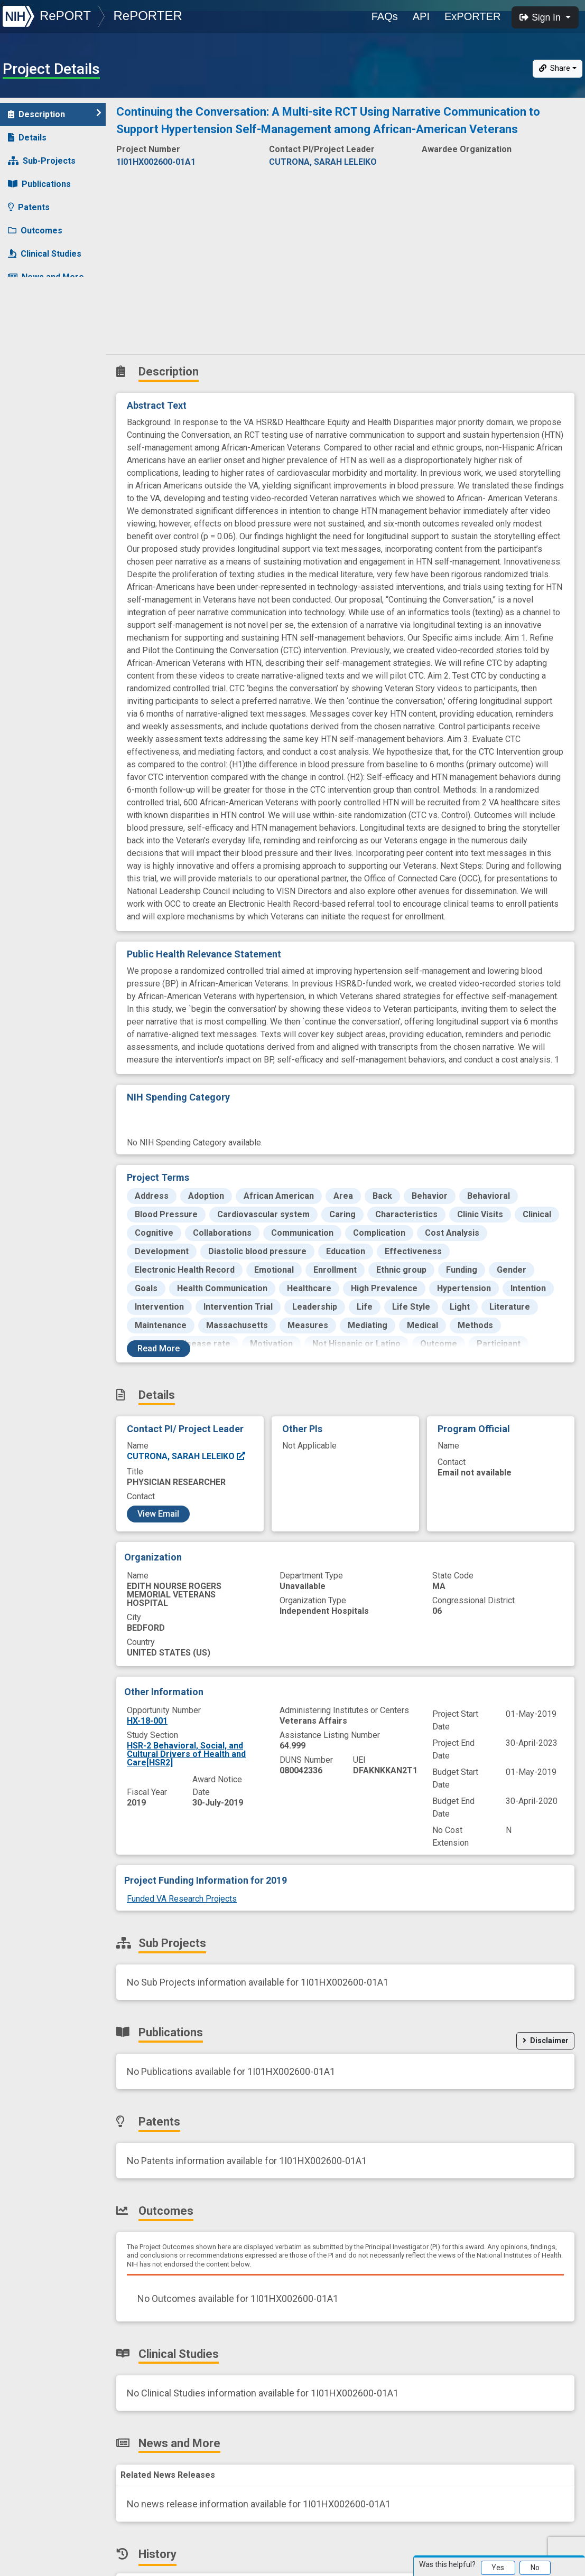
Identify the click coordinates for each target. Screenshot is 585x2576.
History (29, 300)
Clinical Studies (44, 254)
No (535, 2567)
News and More (46, 277)
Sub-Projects (42, 161)
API (421, 16)
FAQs (385, 16)
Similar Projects (47, 323)
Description (54, 113)
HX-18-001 (147, 1721)
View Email (158, 1514)
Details (27, 138)
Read (158, 1348)
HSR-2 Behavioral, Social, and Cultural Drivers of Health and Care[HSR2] (186, 1754)
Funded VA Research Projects (182, 1899)
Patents (29, 207)
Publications (39, 184)
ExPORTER (472, 16)
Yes (497, 2567)
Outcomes (35, 230)
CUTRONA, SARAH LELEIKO (186, 1456)
